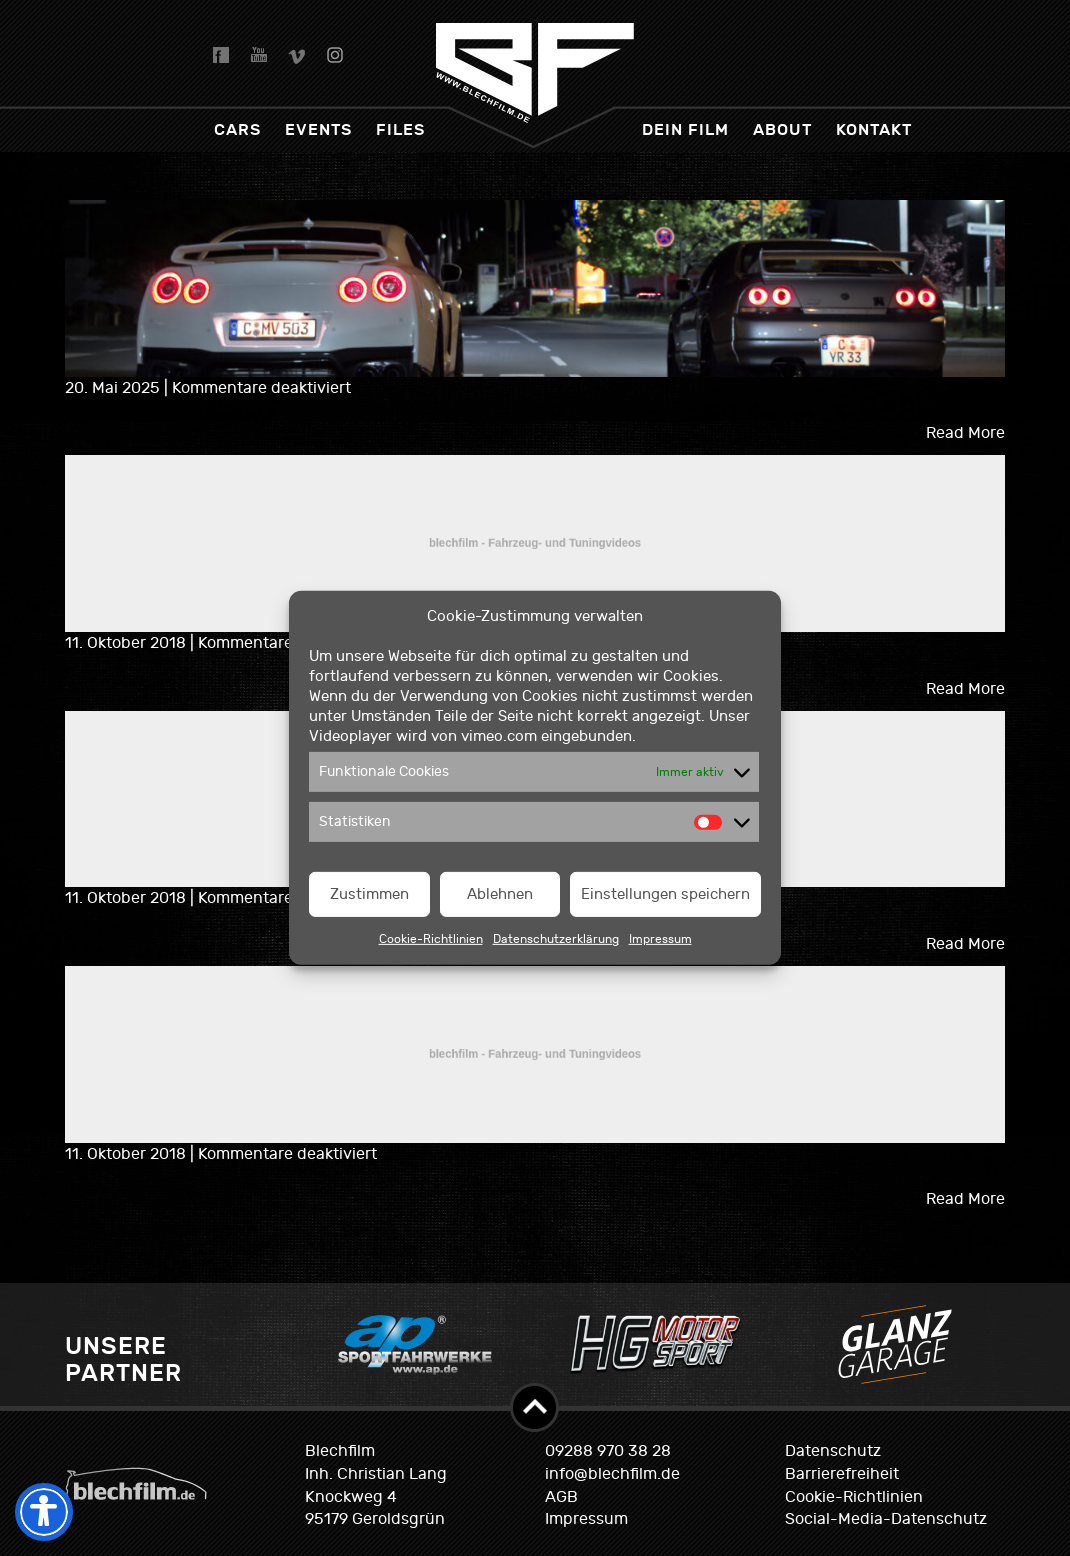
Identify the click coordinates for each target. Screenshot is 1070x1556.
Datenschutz (833, 1451)
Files (400, 129)
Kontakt (874, 129)
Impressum (660, 939)
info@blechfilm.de (612, 1474)
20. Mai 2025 (114, 388)
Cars (237, 129)
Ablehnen (500, 894)
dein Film (685, 129)
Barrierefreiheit (842, 1474)
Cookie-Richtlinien (431, 939)
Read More (965, 433)
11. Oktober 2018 (127, 643)
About (782, 129)
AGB (561, 1497)
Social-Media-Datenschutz (886, 1519)
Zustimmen (369, 894)
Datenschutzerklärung (556, 939)
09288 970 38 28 (608, 1451)
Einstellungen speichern (665, 894)
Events (318, 129)
